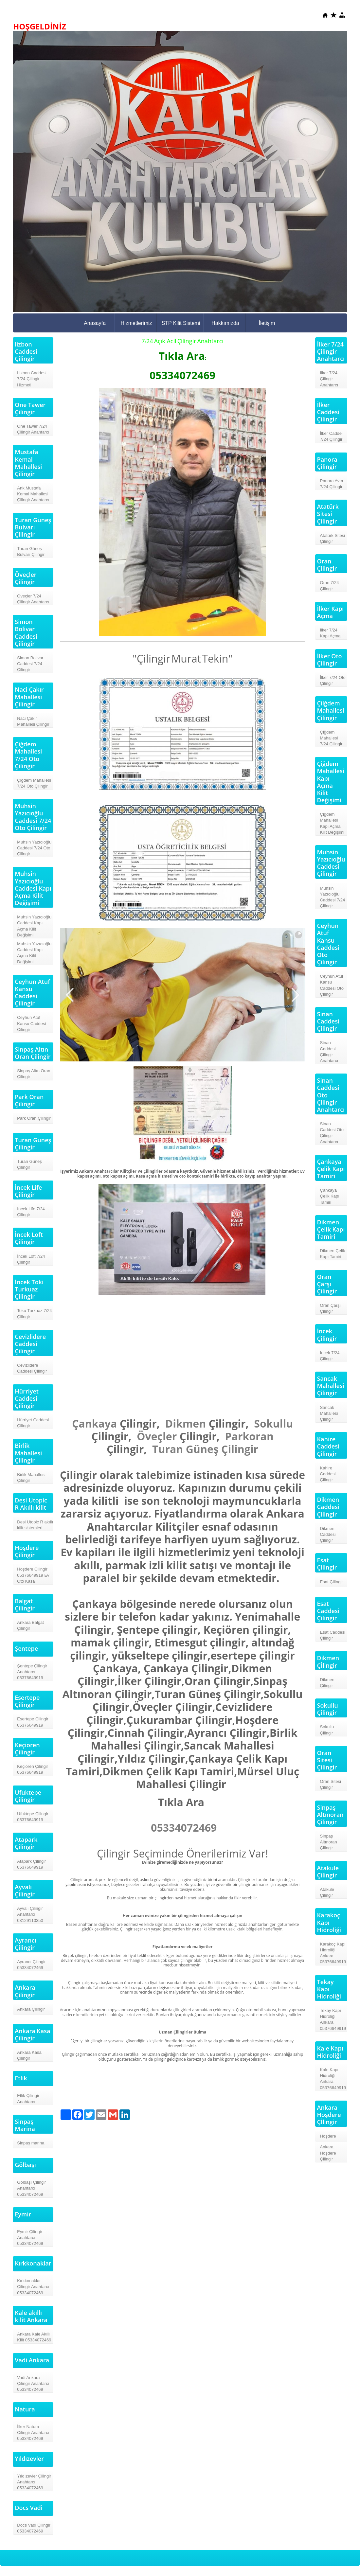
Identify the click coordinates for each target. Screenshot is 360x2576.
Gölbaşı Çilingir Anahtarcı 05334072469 (31, 2188)
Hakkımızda (225, 323)
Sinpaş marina (30, 2143)
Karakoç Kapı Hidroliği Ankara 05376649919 (333, 1953)
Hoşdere (328, 2136)
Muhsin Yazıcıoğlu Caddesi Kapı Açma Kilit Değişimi (34, 926)
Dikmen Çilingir (327, 1682)
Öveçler (157, 1436)
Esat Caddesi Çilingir (332, 1635)
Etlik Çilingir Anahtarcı (28, 2098)
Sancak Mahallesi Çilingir (329, 1413)
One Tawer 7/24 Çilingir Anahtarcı (33, 429)
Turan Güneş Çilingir (29, 1164)
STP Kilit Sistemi (181, 323)
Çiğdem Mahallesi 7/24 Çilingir (331, 738)
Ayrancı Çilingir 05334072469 (31, 1964)
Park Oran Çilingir (34, 1118)
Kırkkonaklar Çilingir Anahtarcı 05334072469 (33, 2286)
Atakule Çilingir (327, 1892)
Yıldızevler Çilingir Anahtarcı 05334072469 (34, 2482)
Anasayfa (95, 323)
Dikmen (185, 1423)
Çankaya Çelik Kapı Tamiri (329, 1196)
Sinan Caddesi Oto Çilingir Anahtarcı (332, 1132)
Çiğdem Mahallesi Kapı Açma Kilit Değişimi (332, 823)
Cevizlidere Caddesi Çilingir (32, 1368)
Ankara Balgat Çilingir (30, 1625)
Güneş (202, 1449)
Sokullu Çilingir (327, 1729)
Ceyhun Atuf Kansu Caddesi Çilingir (31, 1023)
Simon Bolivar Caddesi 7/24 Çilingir (30, 663)
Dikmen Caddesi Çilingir (328, 1534)
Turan (167, 1449)
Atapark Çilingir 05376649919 (31, 1864)
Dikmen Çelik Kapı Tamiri (332, 1253)
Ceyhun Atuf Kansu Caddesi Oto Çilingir (332, 985)
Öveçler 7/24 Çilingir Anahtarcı (33, 599)
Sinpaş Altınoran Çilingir (328, 1842)
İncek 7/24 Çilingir (330, 1355)
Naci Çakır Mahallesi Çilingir (33, 721)
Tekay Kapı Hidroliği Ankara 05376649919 (333, 2019)
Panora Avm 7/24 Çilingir (331, 483)
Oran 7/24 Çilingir (329, 585)
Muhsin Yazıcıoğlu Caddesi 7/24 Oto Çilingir (34, 848)
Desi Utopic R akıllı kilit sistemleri (35, 1524)
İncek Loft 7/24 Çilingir (31, 1259)
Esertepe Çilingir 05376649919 (32, 1721)
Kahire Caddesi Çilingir (328, 1474)
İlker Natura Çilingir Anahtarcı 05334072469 (33, 2432)
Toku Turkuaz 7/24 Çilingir (34, 1313)
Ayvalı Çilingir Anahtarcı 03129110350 (30, 1914)
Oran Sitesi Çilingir (330, 1784)
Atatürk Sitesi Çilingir (332, 538)
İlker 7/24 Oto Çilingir (333, 680)
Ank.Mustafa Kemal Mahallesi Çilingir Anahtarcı (33, 494)
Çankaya (94, 1423)
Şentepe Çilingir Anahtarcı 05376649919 (32, 1671)
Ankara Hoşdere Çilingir (328, 2152)
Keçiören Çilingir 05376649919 (32, 1769)
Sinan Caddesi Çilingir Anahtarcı (329, 1051)
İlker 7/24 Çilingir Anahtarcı (329, 378)
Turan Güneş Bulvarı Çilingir (31, 551)
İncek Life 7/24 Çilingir (31, 1211)
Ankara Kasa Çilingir (29, 2055)
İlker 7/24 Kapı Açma (330, 633)
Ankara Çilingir (31, 2009)
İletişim (267, 323)
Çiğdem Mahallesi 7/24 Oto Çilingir (34, 783)
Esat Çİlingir (331, 1581)
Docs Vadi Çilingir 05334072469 (33, 2528)
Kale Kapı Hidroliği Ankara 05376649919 (333, 2078)
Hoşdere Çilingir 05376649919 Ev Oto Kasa (33, 1575)
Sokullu (273, 1423)
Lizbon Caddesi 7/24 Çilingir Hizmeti (31, 378)
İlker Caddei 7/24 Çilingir (331, 436)
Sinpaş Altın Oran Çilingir (33, 1073)
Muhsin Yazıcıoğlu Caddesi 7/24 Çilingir (332, 897)
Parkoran (249, 1436)
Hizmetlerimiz (136, 323)
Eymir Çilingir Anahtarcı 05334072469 (30, 2237)
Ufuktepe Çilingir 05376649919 (32, 1816)
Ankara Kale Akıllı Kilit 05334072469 (34, 2337)
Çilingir (239, 1449)
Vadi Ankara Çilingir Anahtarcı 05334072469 (33, 2383)
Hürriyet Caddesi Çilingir (33, 1422)
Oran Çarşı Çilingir (330, 1308)
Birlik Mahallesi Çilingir (31, 1477)
